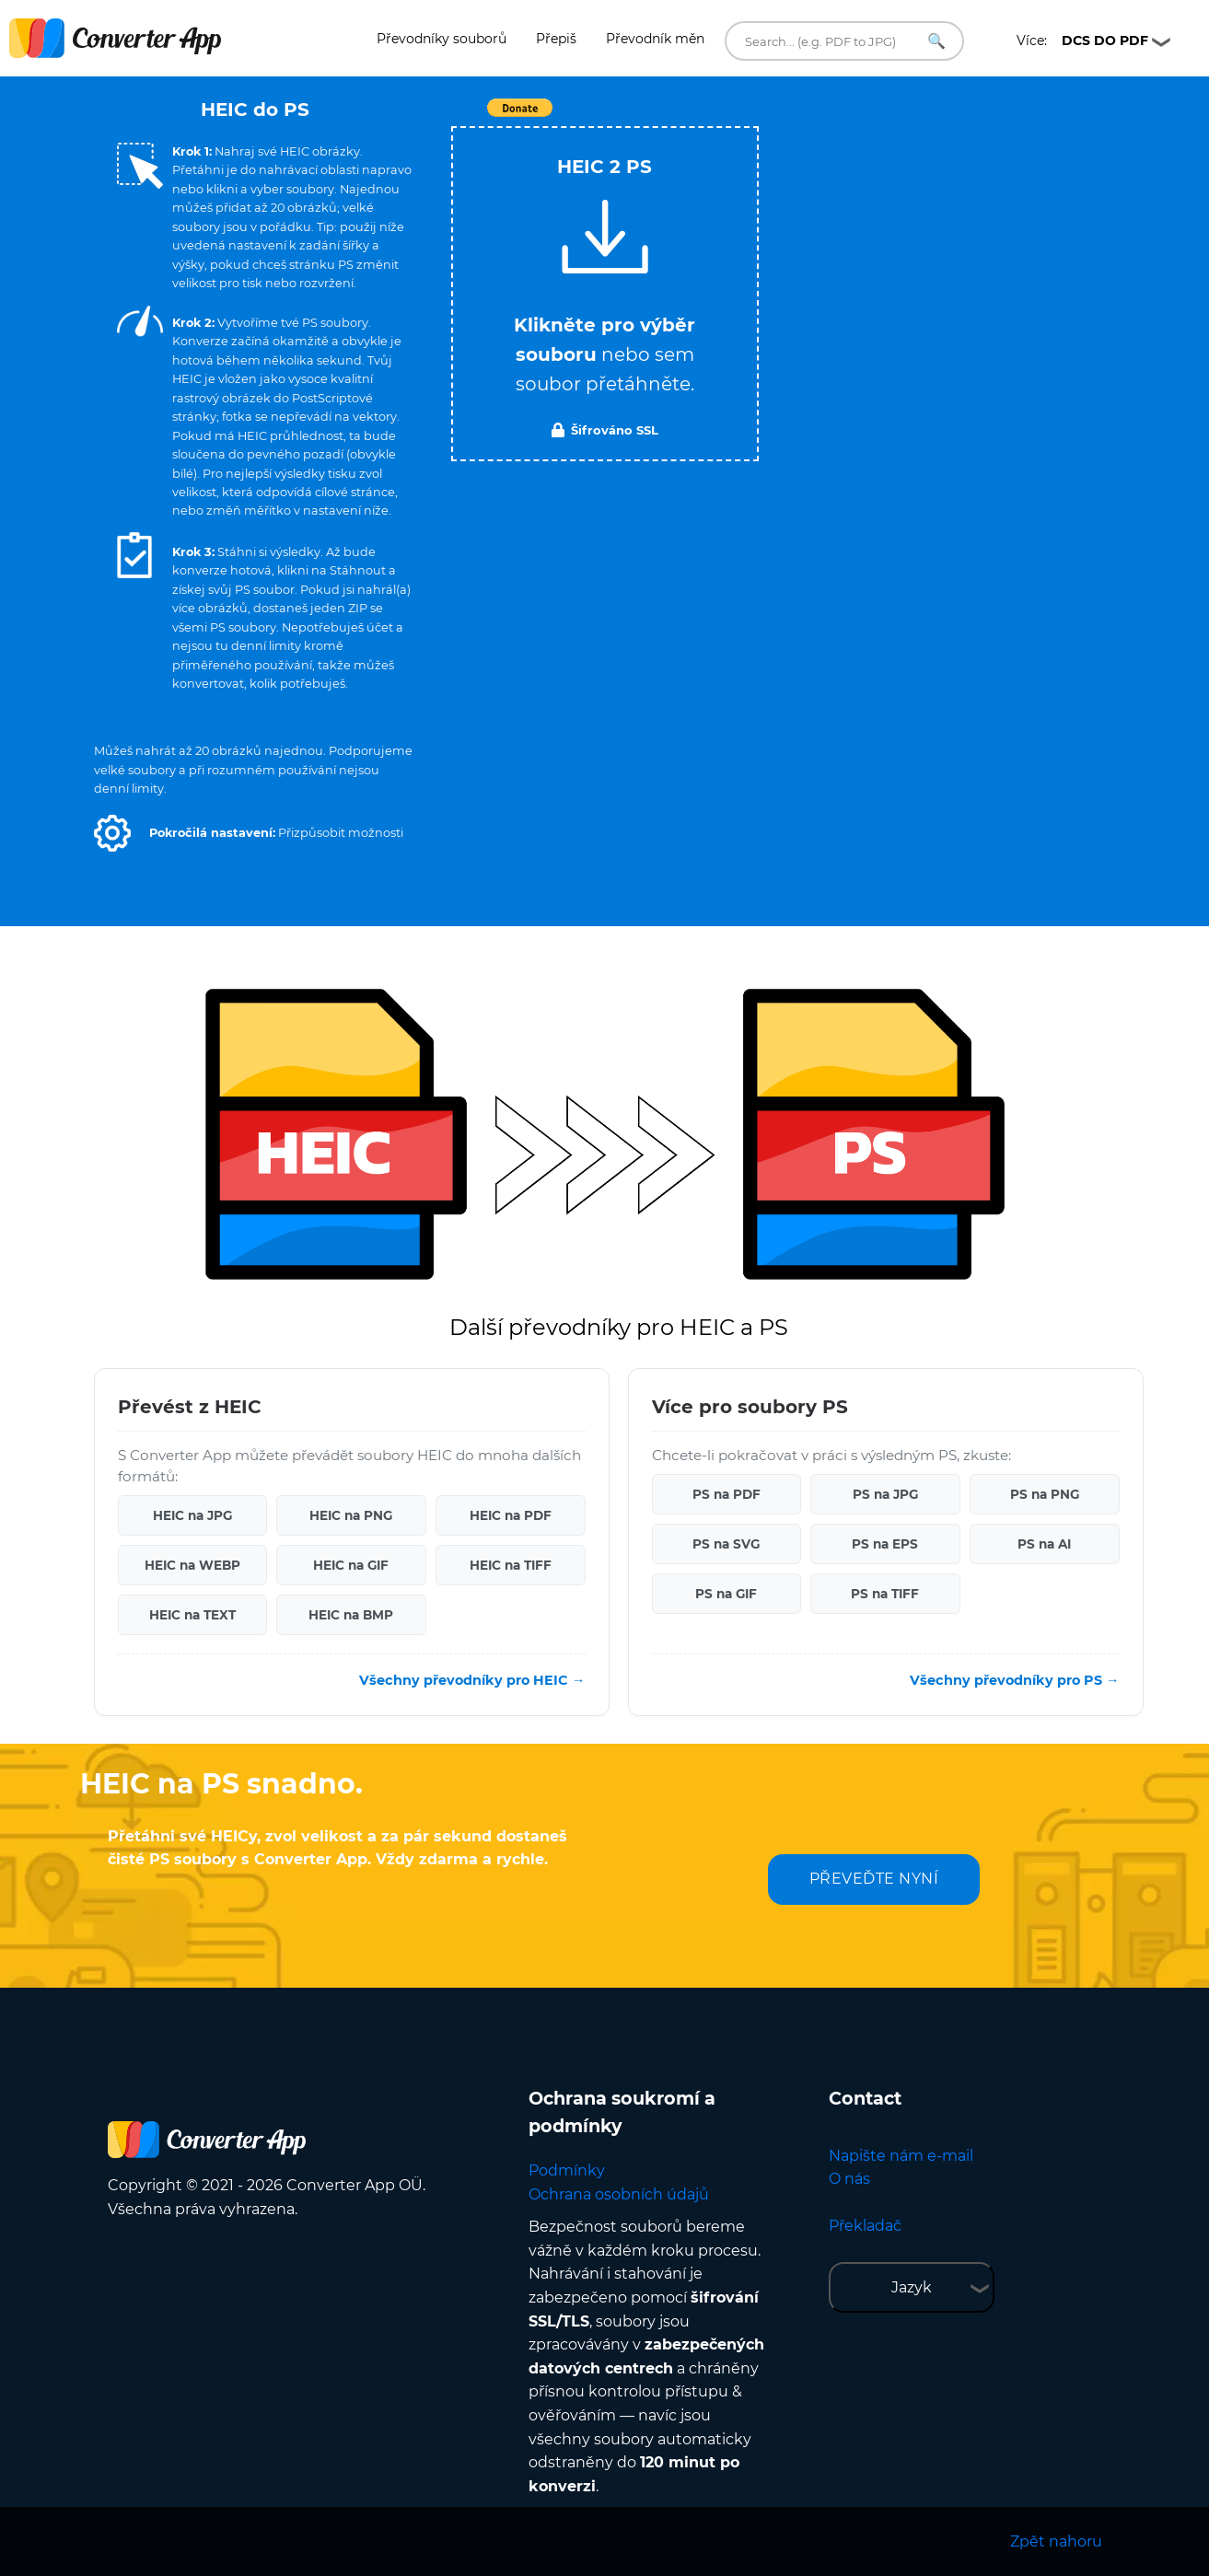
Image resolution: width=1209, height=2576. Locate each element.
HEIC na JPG (192, 1515)
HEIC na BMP (350, 1614)
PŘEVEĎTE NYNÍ (874, 1878)
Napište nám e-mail (901, 2155)
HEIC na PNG (350, 1515)
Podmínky (567, 2170)
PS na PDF (726, 1494)
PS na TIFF (885, 1593)
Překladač (865, 2225)
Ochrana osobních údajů (619, 2194)
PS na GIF (726, 1593)
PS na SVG (726, 1544)
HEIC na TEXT (192, 1614)
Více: (1082, 40)
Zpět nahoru (1056, 2541)
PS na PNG (1044, 1494)
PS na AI (1044, 1544)
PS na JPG (885, 1494)
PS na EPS (885, 1544)
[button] (112, 833)
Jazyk (911, 2287)
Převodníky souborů (441, 38)
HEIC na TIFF (511, 1565)
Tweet (711, 117)
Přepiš (556, 38)
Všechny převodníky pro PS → (1014, 1680)
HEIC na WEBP (192, 1565)
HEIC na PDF (511, 1515)
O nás (849, 2178)
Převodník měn (655, 38)
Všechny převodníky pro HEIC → (472, 1680)
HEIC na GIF (351, 1565)
